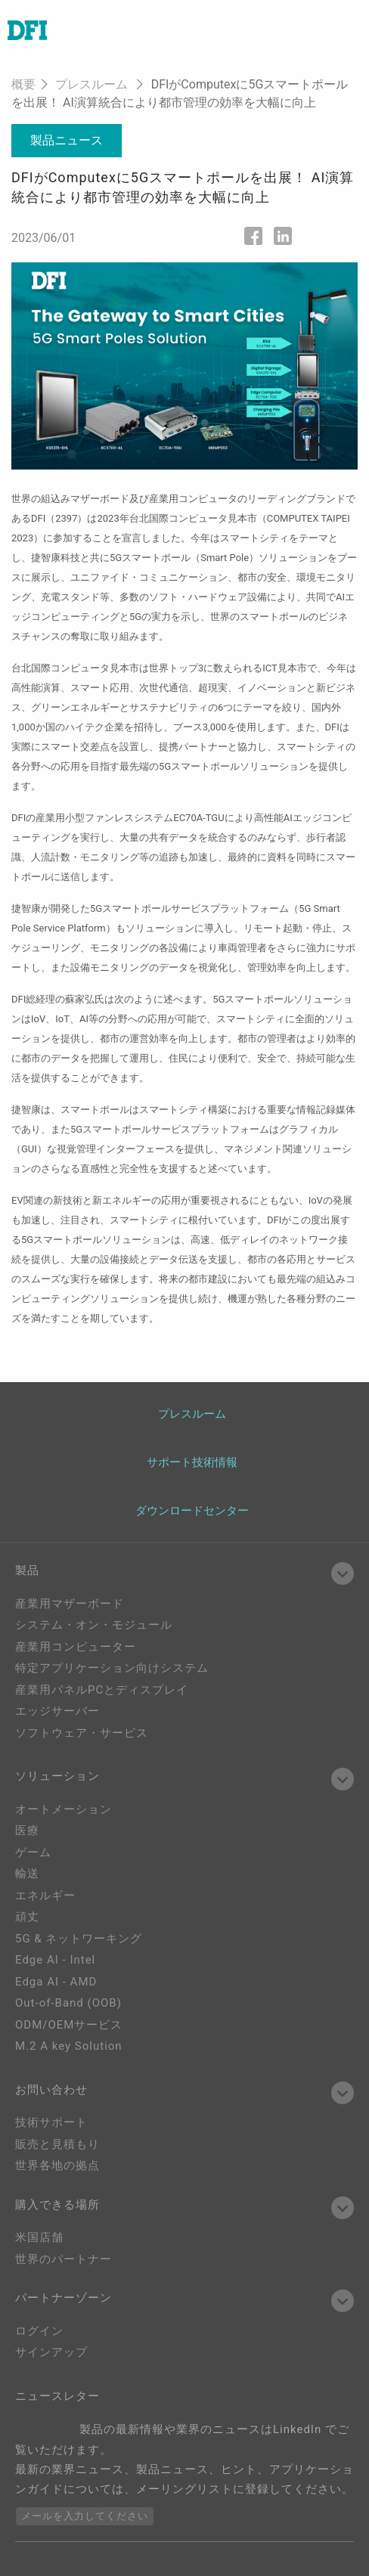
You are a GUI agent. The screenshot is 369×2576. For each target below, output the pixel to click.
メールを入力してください (84, 2516)
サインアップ (51, 2352)
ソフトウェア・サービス (81, 1733)
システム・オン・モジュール (93, 1625)
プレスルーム (91, 84)
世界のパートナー (63, 2259)
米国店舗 (39, 2237)
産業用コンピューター (75, 1647)
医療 (27, 1830)
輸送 (27, 1873)
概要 (23, 84)
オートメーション (63, 1809)
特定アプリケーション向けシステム (112, 1668)
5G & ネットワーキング (78, 1938)
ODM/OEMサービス (68, 2025)
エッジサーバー (57, 1711)
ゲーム (33, 1852)
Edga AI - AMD (56, 1982)
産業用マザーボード (69, 1603)
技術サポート (51, 2122)
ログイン (39, 2331)
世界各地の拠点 (57, 2165)
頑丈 (27, 1916)
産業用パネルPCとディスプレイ (101, 1690)
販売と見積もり (57, 2144)
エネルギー (45, 1895)
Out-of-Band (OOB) (68, 2003)
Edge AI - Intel (55, 1960)
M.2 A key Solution (68, 2046)
